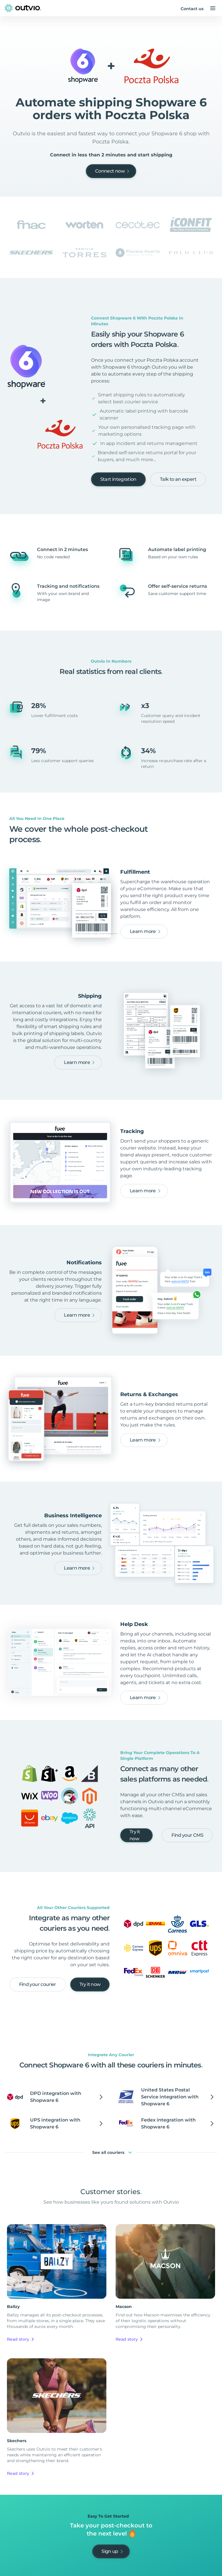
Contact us (192, 8)
